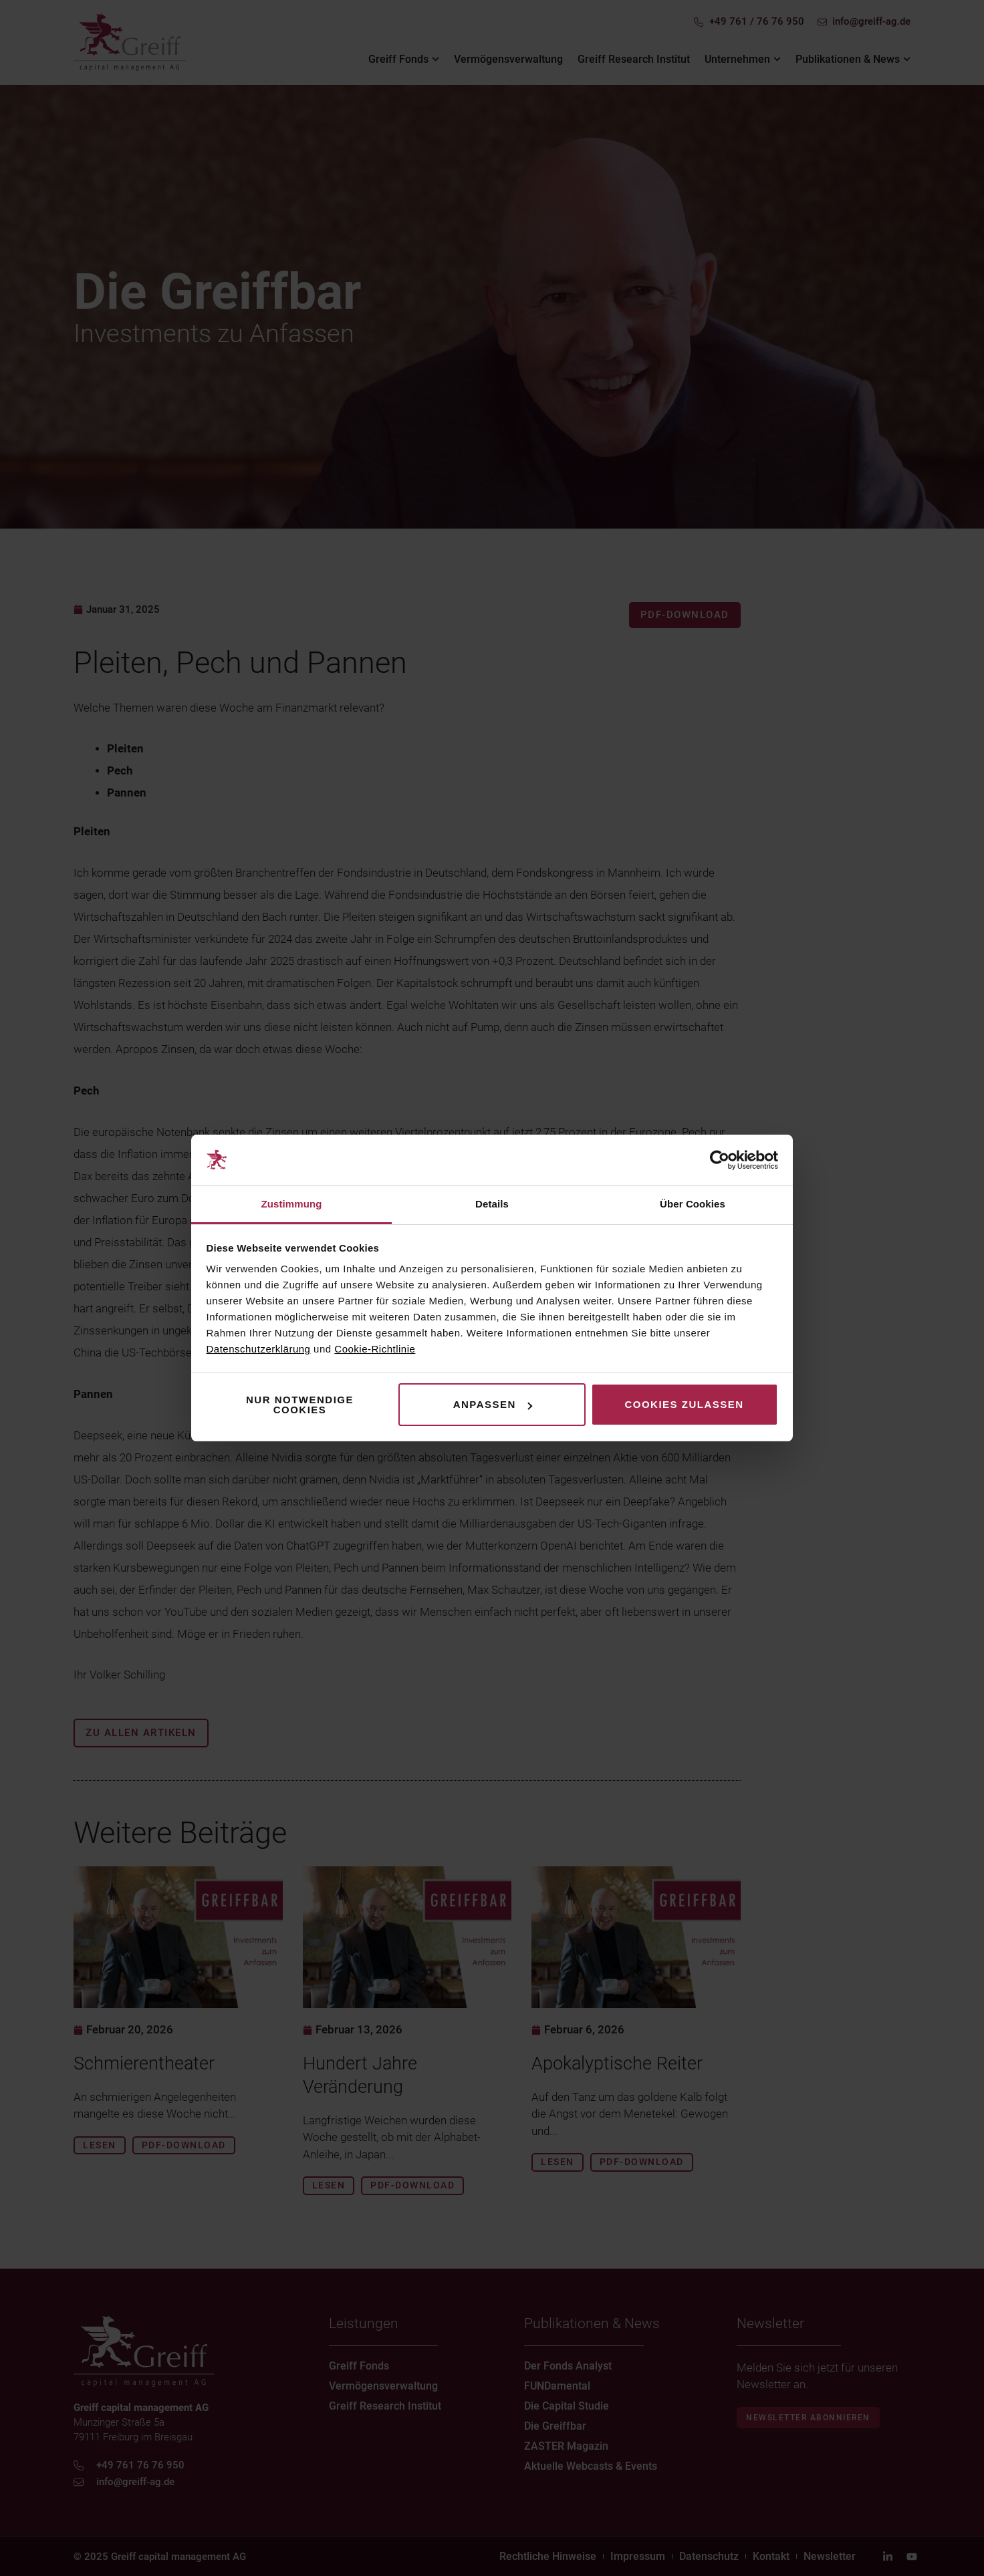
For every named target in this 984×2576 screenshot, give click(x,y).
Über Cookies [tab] (692, 1203)
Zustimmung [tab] (291, 1203)
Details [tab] (492, 1203)
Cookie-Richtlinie (374, 1348)
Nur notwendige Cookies (300, 1404)
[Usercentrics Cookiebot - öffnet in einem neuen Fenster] (719, 1160)
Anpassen (492, 1404)
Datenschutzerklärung (259, 1348)
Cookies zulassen (683, 1404)
